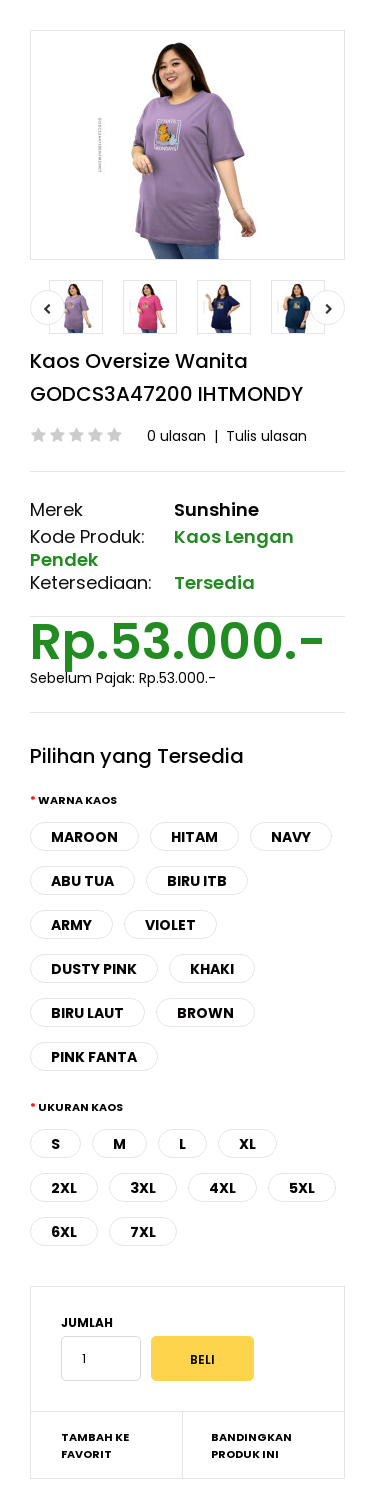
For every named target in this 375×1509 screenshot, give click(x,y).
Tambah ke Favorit (95, 1446)
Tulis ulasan (266, 436)
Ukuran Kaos (80, 1107)
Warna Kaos (77, 800)
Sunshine (216, 509)
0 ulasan (176, 436)
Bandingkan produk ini (251, 1446)
